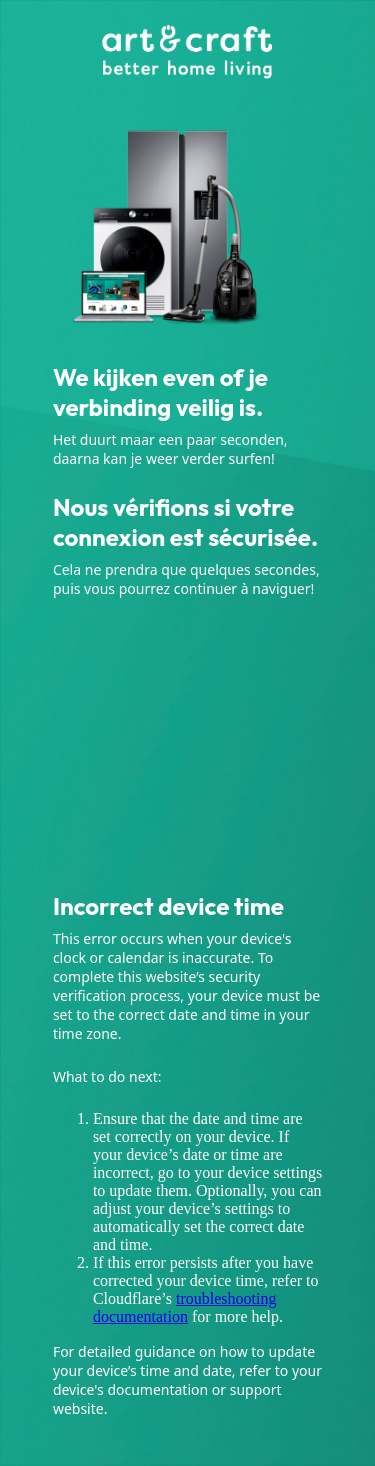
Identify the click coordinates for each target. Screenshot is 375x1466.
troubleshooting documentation (185, 1307)
